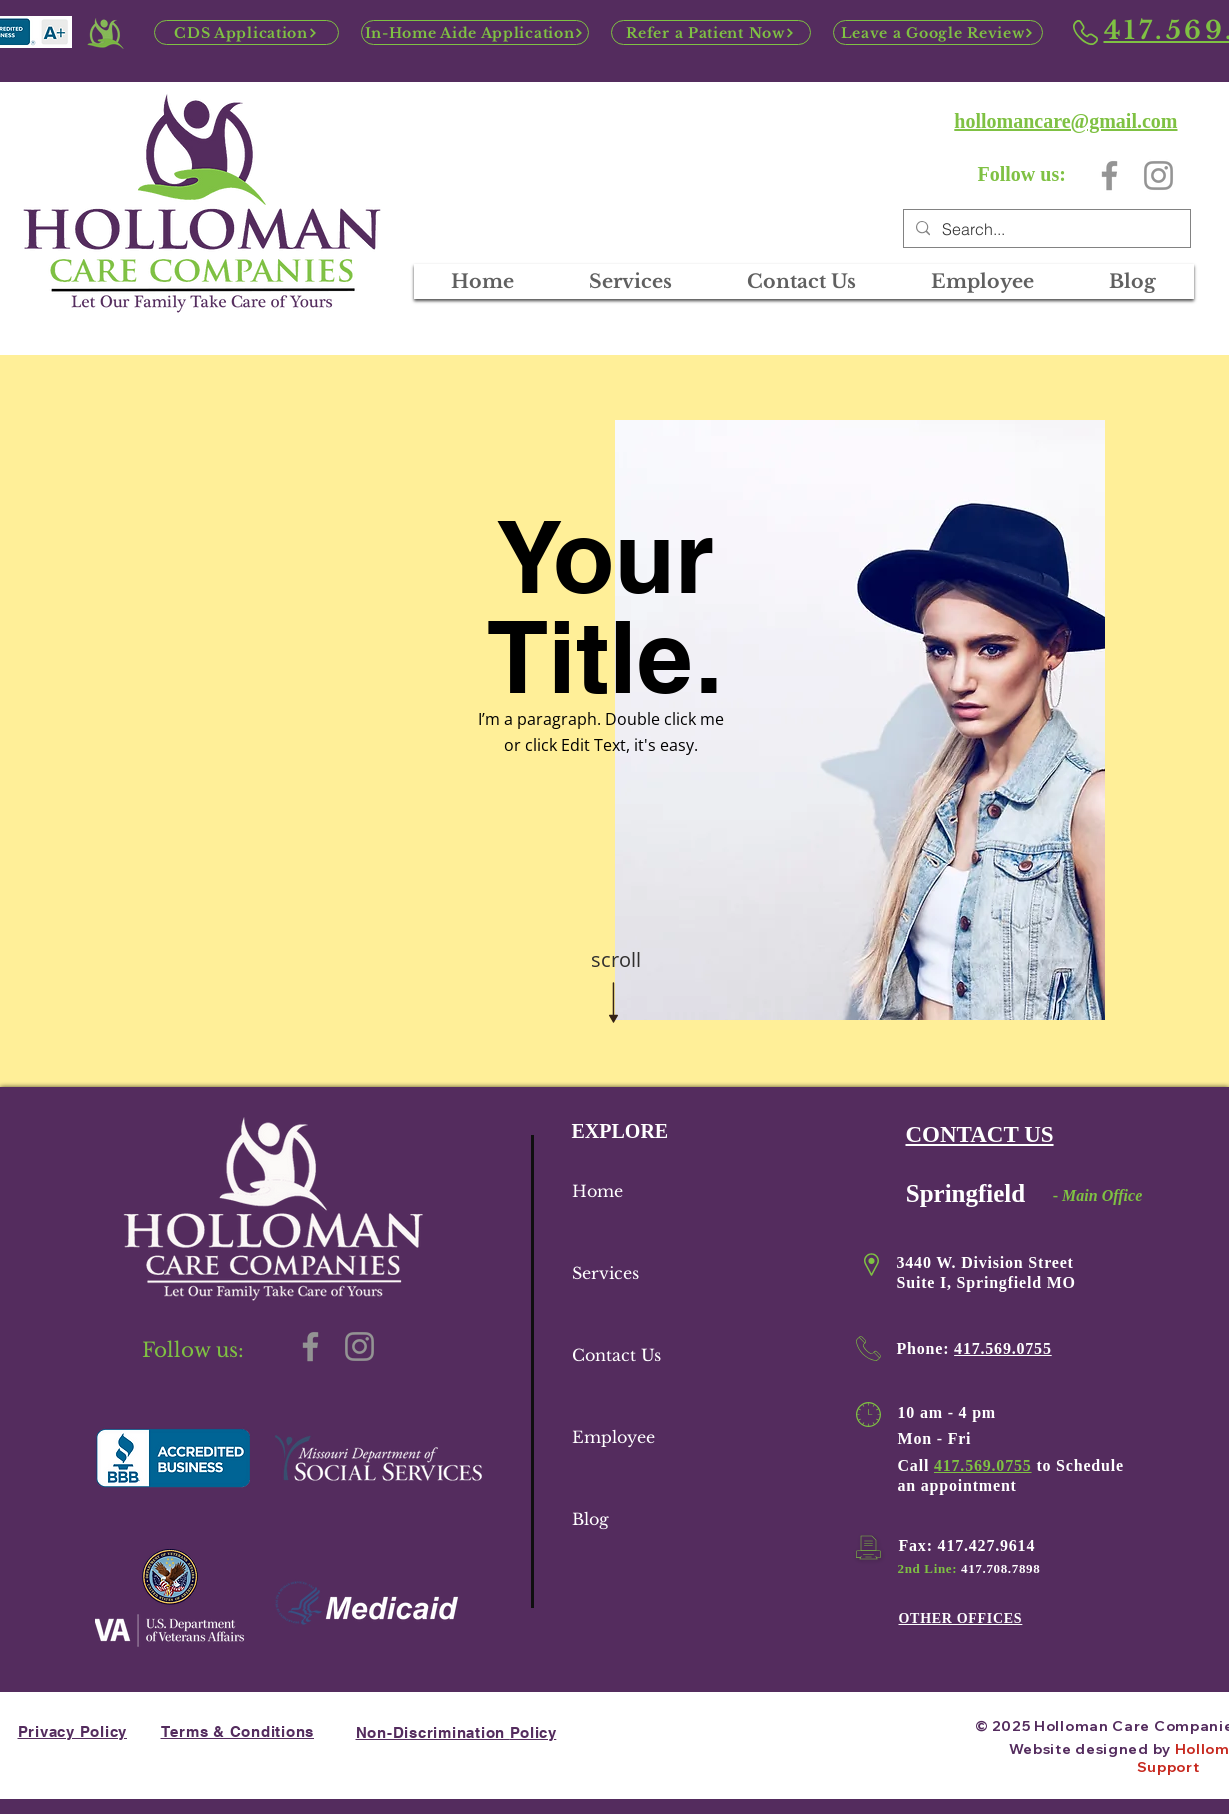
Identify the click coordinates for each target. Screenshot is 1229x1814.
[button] (983, 281)
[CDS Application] (246, 32)
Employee (613, 1437)
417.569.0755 (1003, 1348)
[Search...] (1045, 229)
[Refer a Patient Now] (711, 32)
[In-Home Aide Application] (475, 32)
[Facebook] (1109, 175)
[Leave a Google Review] (938, 32)
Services (605, 1273)
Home (597, 1191)
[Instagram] (1158, 175)
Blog (590, 1519)
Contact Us (616, 1355)
